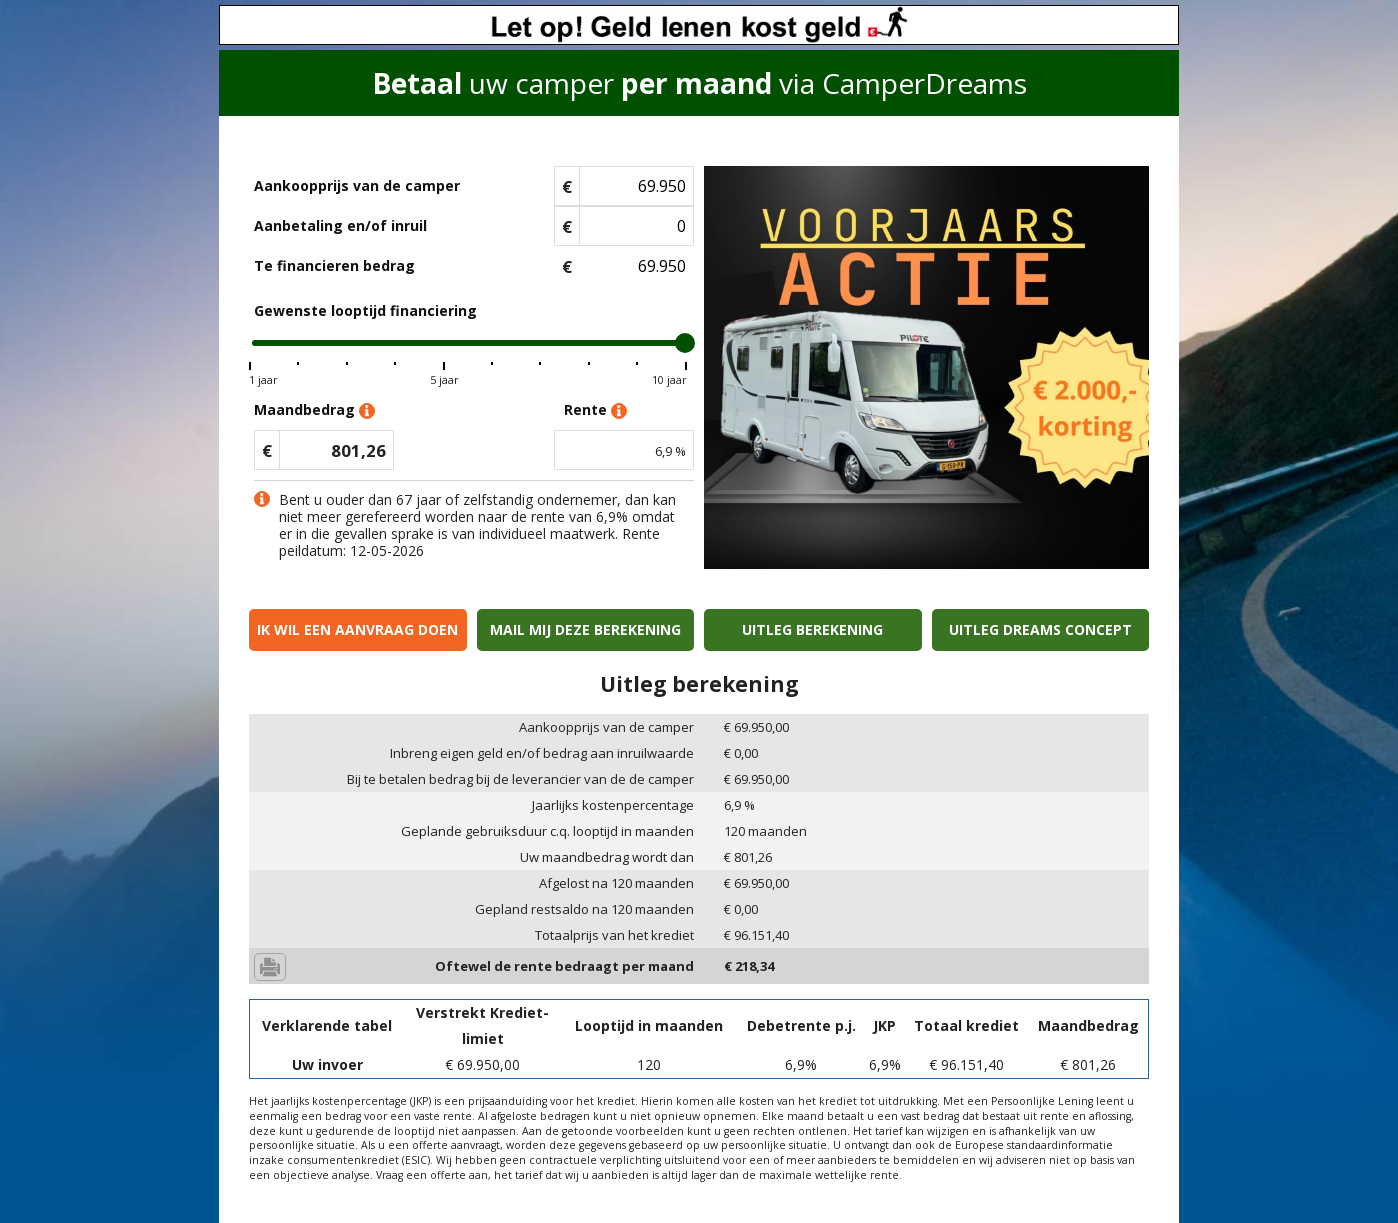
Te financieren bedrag (334, 265)
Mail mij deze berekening (585, 629)
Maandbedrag (314, 410)
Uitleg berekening (812, 629)
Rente (595, 410)
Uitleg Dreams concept (1040, 629)
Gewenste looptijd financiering (365, 310)
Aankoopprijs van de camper (357, 185)
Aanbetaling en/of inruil (340, 225)
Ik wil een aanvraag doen (357, 629)
